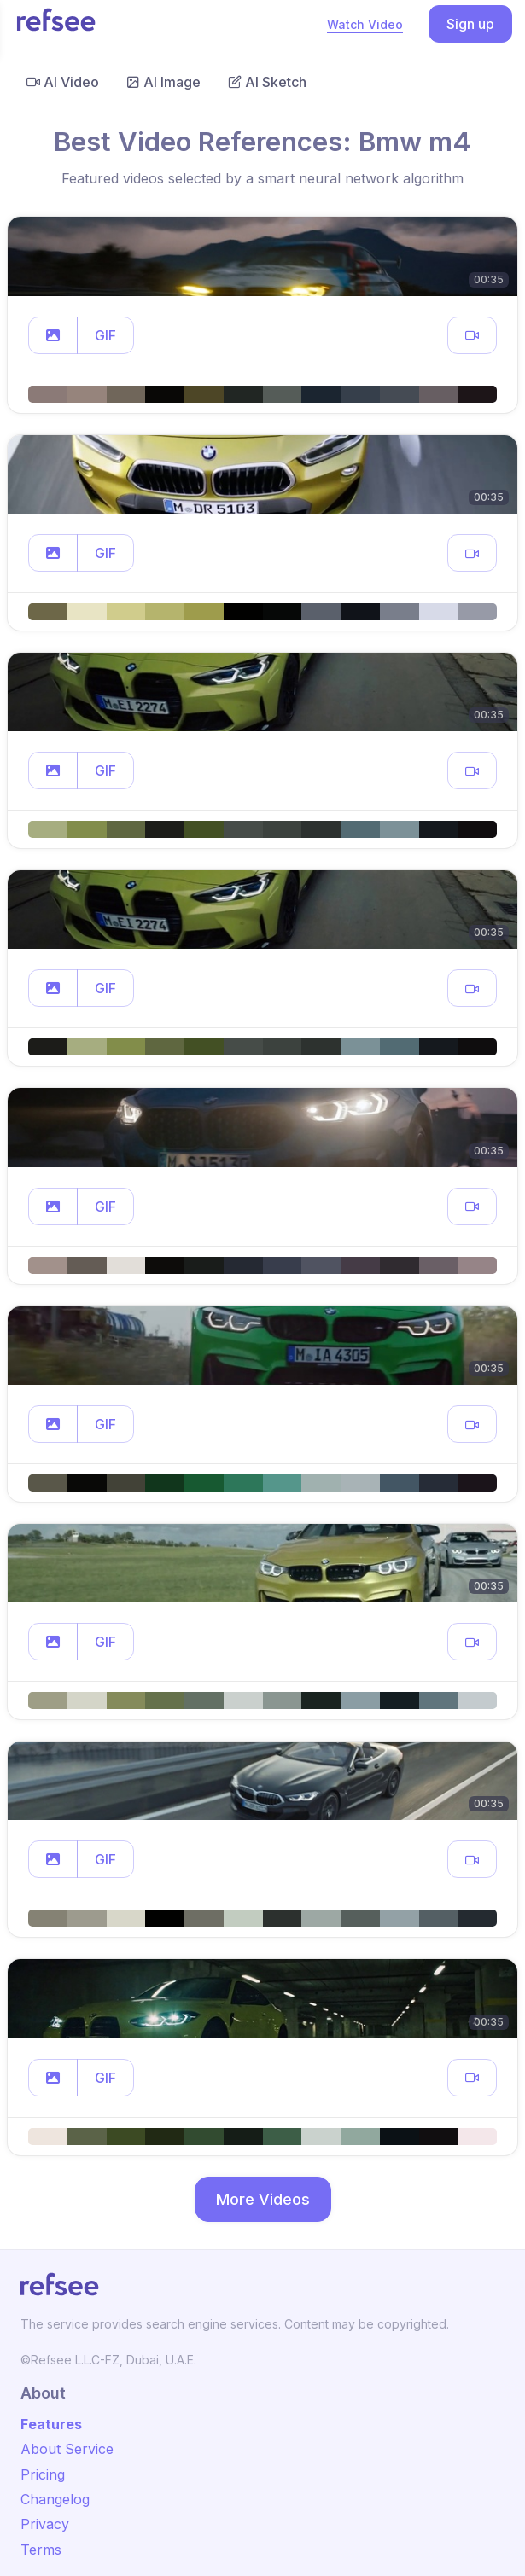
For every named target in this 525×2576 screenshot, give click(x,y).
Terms (40, 2549)
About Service (67, 2448)
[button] (53, 335)
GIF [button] (105, 335)
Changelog (55, 2499)
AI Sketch (267, 81)
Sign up (470, 23)
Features (51, 2424)
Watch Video (365, 24)
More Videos (263, 2199)
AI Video (62, 81)
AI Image (163, 81)
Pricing (42, 2474)
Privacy (44, 2523)
